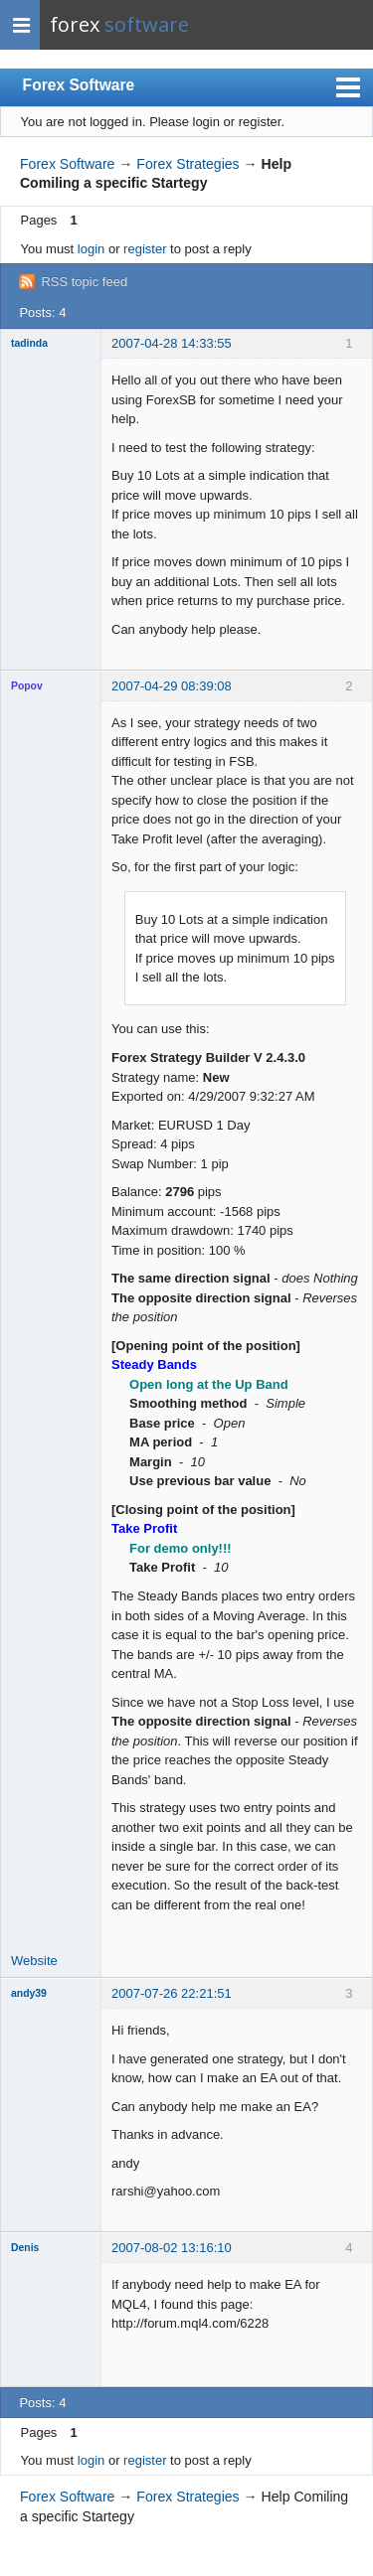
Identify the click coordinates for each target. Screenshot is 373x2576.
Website (34, 1960)
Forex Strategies (187, 164)
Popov (27, 686)
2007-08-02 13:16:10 (171, 2247)
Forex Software (79, 84)
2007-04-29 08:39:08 (171, 686)
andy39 (29, 1993)
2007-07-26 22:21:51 (171, 1993)
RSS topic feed (84, 281)
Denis (25, 2247)
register (144, 248)
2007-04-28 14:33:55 (171, 343)
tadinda (29, 343)
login (91, 248)
